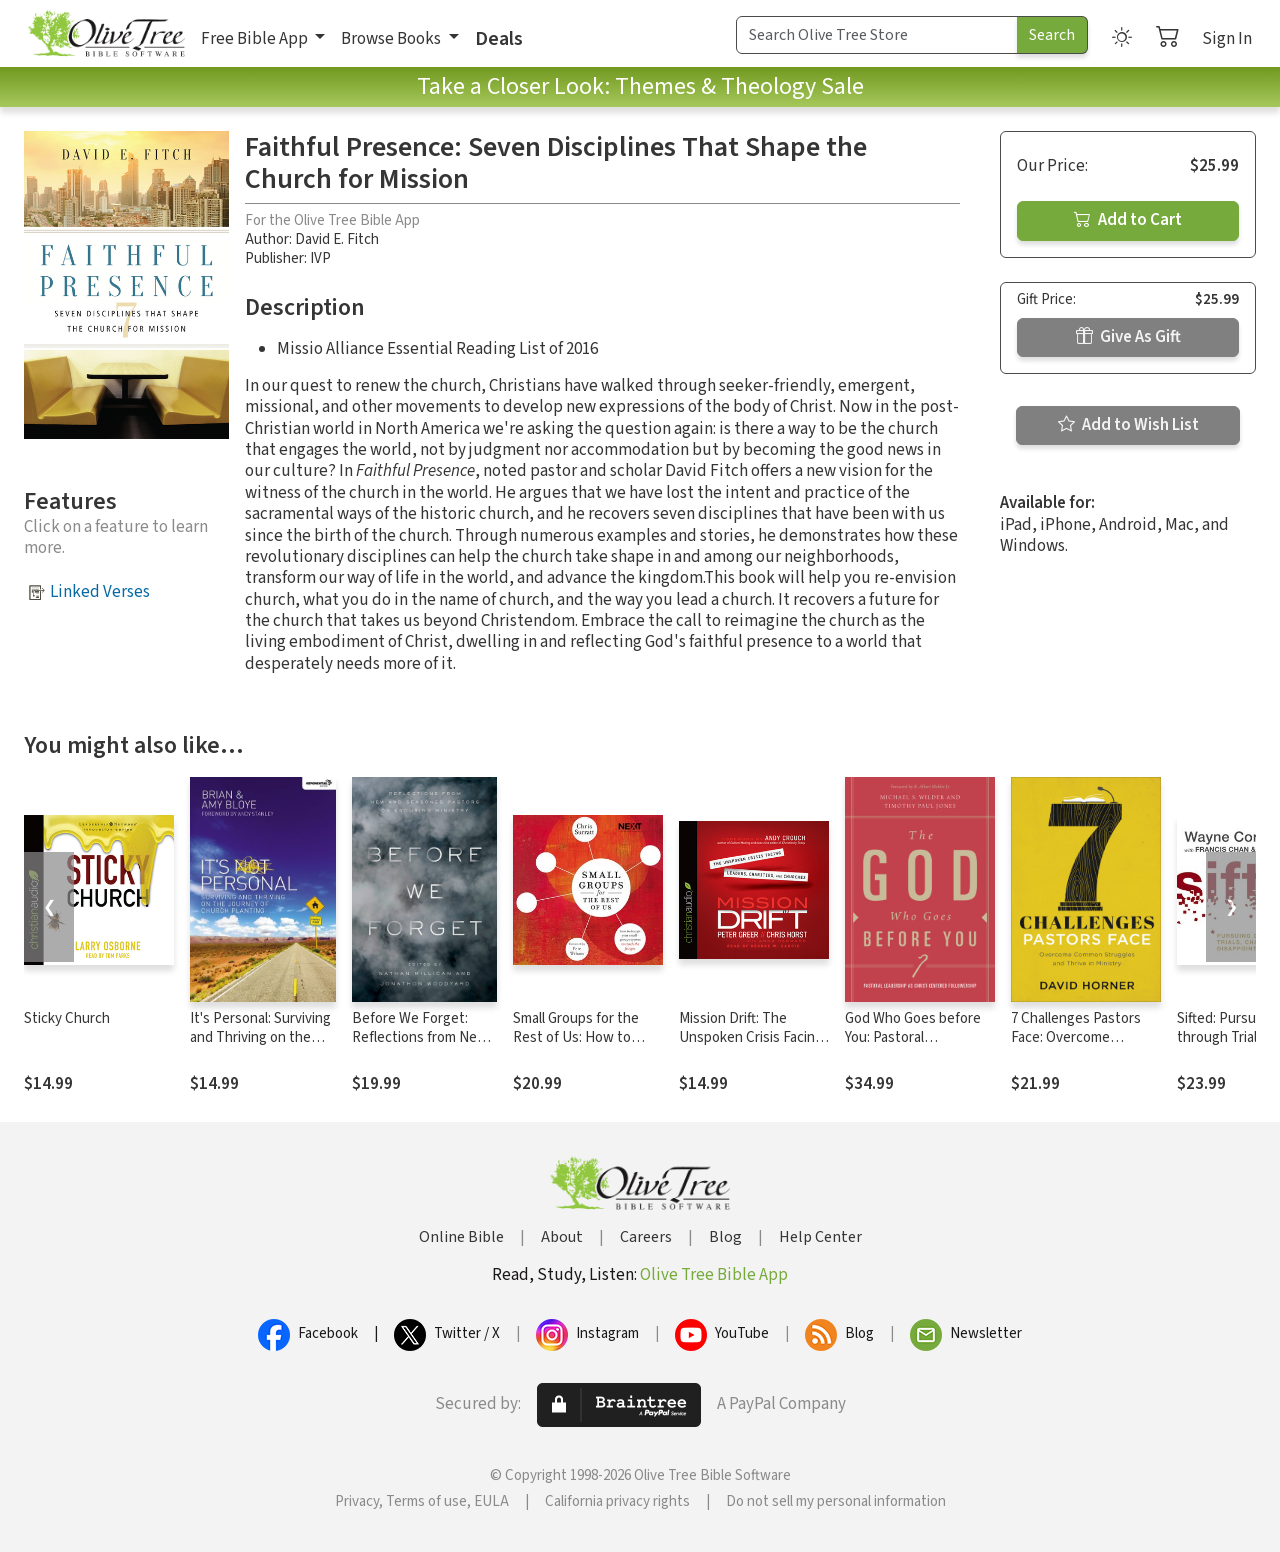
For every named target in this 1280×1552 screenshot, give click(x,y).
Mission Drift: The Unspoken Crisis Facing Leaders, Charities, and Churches (751, 1047)
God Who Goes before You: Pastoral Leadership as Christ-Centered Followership (916, 1047)
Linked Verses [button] (100, 592)
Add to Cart (1128, 220)
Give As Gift (1128, 337)
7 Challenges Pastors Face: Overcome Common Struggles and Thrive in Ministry (1083, 1047)
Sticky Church (67, 1018)
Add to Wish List (1128, 425)
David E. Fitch (337, 239)
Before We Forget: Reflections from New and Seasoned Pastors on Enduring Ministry (421, 1047)
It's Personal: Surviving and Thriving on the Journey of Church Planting (260, 1047)
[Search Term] (877, 35)
